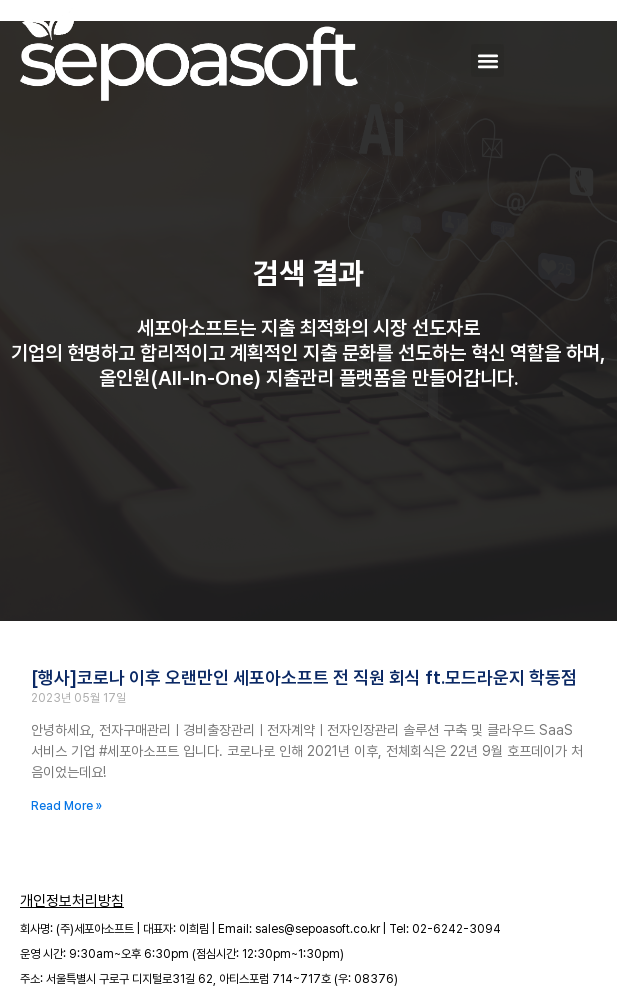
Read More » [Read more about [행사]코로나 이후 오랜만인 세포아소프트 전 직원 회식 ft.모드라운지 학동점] (66, 806)
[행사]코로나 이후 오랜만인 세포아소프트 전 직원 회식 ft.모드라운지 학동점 (304, 677)
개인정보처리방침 (72, 901)
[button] (487, 60)
